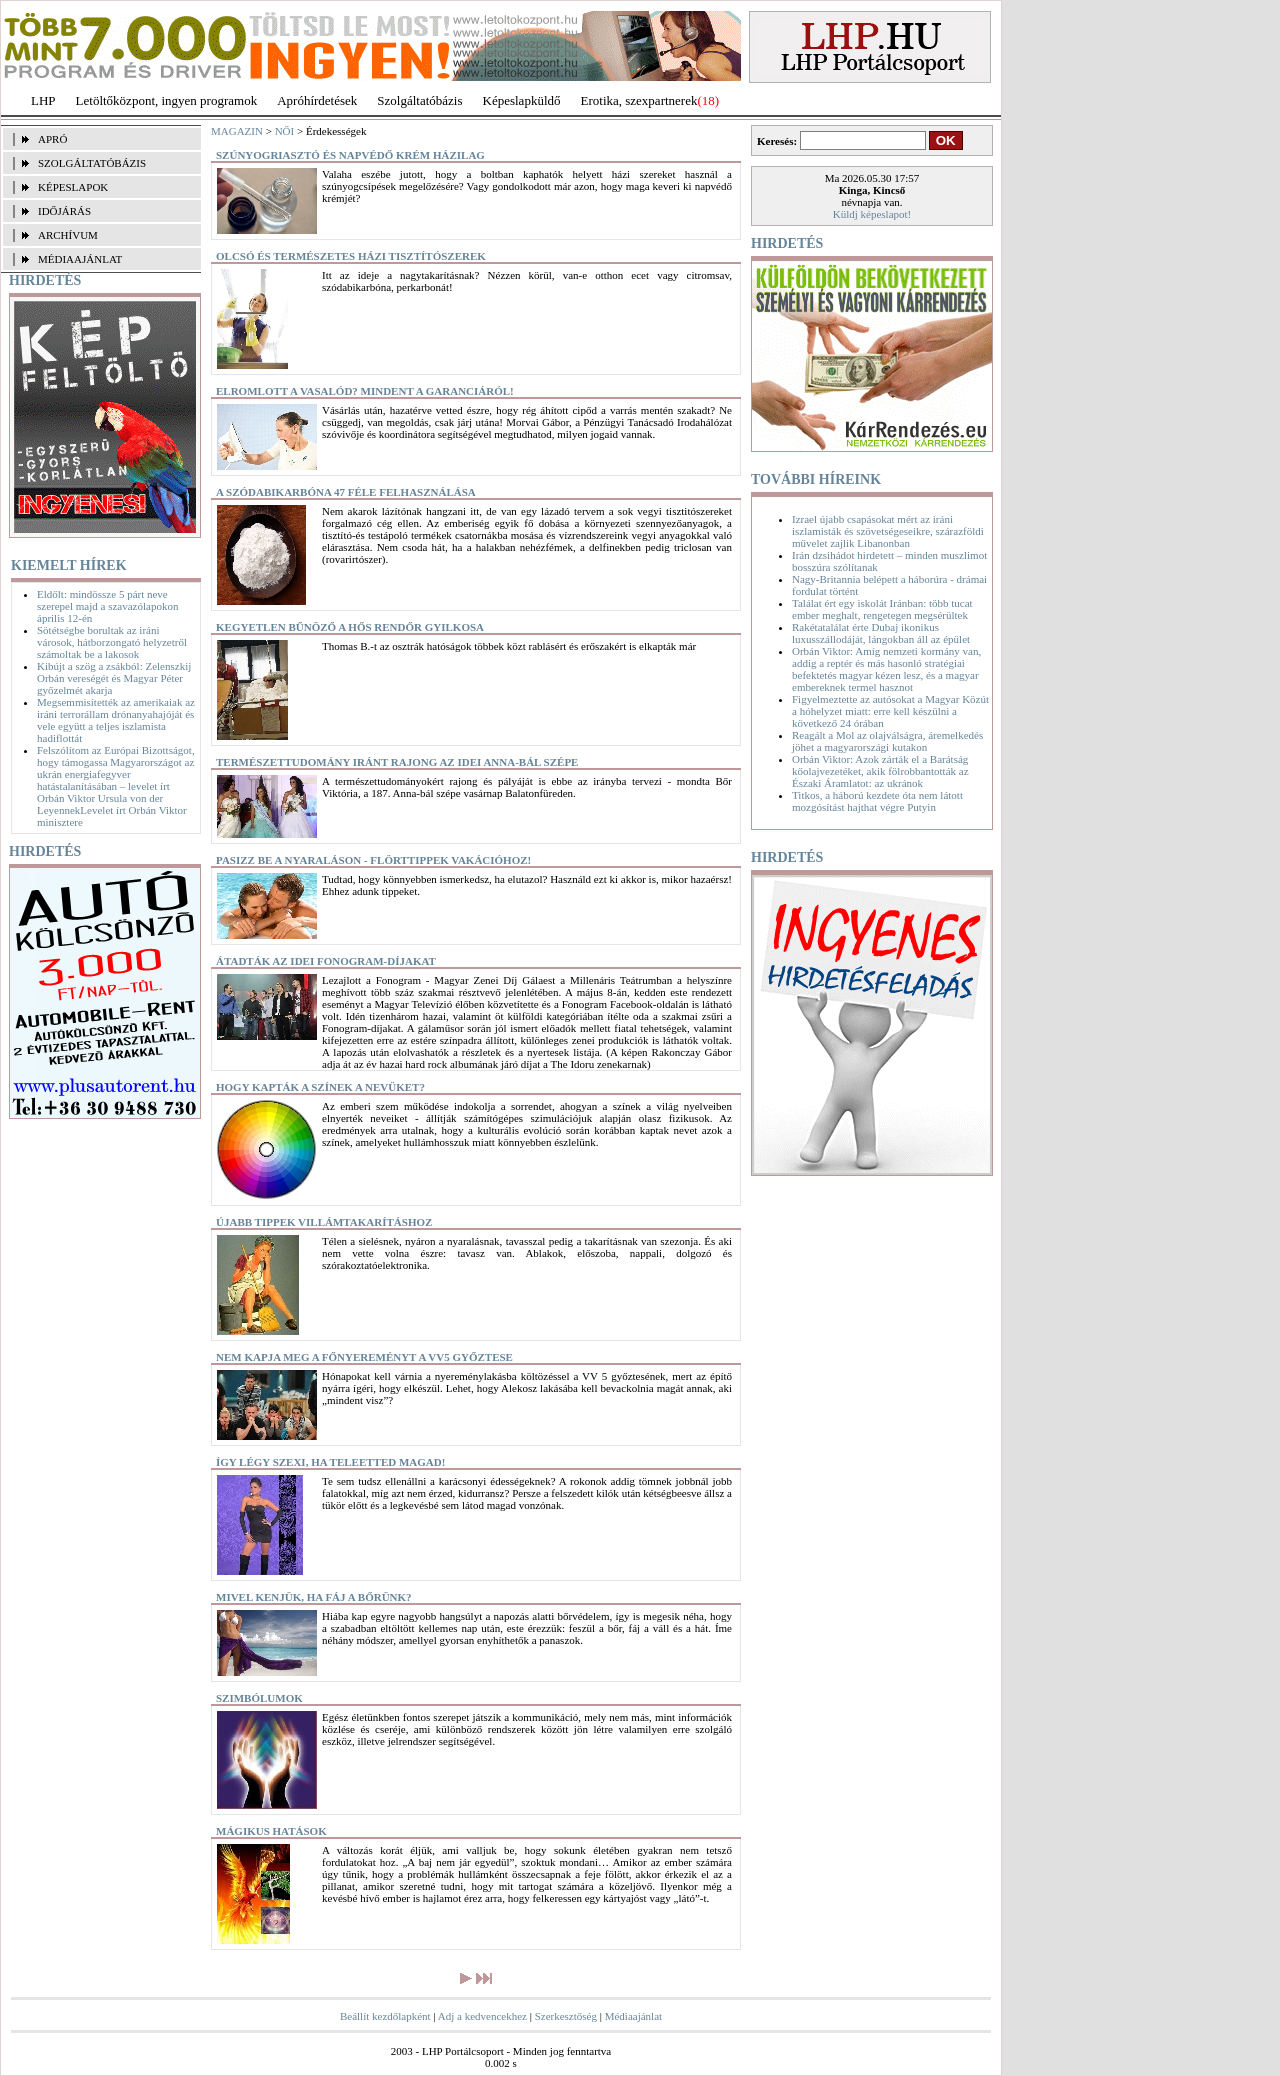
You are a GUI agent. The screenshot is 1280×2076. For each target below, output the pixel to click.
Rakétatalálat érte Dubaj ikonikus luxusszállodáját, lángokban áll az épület (881, 633)
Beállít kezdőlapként (385, 2016)
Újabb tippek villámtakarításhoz (324, 1222)
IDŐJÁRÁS (64, 211)
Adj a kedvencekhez (482, 2016)
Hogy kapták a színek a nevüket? (320, 1087)
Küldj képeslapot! (872, 214)
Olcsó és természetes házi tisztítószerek (351, 256)
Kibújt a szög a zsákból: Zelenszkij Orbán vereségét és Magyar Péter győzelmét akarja (114, 678)
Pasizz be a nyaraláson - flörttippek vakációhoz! (373, 860)
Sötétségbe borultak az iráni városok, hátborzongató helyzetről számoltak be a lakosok (112, 642)
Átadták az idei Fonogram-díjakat (326, 961)
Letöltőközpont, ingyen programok (167, 100)
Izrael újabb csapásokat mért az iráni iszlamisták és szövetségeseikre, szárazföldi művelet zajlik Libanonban (888, 531)
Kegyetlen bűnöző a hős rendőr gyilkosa (350, 627)
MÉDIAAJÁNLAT (80, 259)
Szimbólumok (259, 1698)
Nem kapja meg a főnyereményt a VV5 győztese (364, 1357)
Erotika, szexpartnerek (639, 100)
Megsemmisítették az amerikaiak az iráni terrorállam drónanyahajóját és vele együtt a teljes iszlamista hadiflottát (116, 720)
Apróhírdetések (317, 100)
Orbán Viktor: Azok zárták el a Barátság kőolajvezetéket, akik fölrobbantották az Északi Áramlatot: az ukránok (880, 771)
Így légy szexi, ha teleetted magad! (330, 1462)
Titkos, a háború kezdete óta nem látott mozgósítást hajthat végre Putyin (877, 801)
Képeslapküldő (522, 100)
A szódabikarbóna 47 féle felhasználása (346, 492)
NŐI (285, 131)
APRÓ (52, 139)
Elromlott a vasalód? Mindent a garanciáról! (365, 391)
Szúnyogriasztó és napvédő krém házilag (350, 155)
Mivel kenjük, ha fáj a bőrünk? (314, 1597)
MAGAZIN (237, 131)
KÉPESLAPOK (73, 187)
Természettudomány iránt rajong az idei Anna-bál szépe (397, 762)
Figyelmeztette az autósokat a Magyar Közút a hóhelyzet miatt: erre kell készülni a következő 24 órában (890, 711)
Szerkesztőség (566, 2016)
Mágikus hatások (271, 1831)
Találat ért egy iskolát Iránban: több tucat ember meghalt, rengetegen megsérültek (882, 609)
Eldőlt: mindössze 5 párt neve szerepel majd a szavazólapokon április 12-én (107, 606)
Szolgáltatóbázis (419, 100)
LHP (43, 100)
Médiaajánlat (633, 2016)
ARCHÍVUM (68, 235)
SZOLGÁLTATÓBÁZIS (92, 163)
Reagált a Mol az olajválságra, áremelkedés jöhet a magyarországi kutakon (887, 741)
